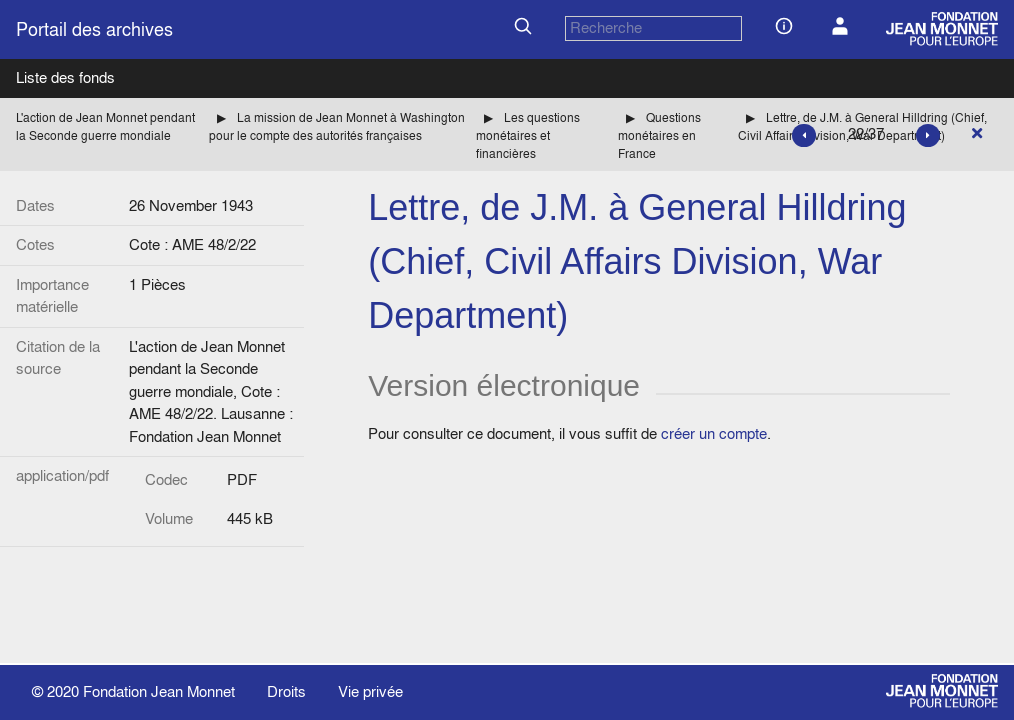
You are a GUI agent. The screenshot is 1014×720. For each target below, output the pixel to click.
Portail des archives (94, 29)
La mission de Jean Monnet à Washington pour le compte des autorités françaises (337, 126)
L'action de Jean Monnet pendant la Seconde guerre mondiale (105, 126)
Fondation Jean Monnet (159, 691)
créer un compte (714, 433)
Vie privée (370, 691)
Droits (286, 691)
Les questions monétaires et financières (528, 135)
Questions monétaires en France (659, 135)
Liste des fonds (65, 77)
